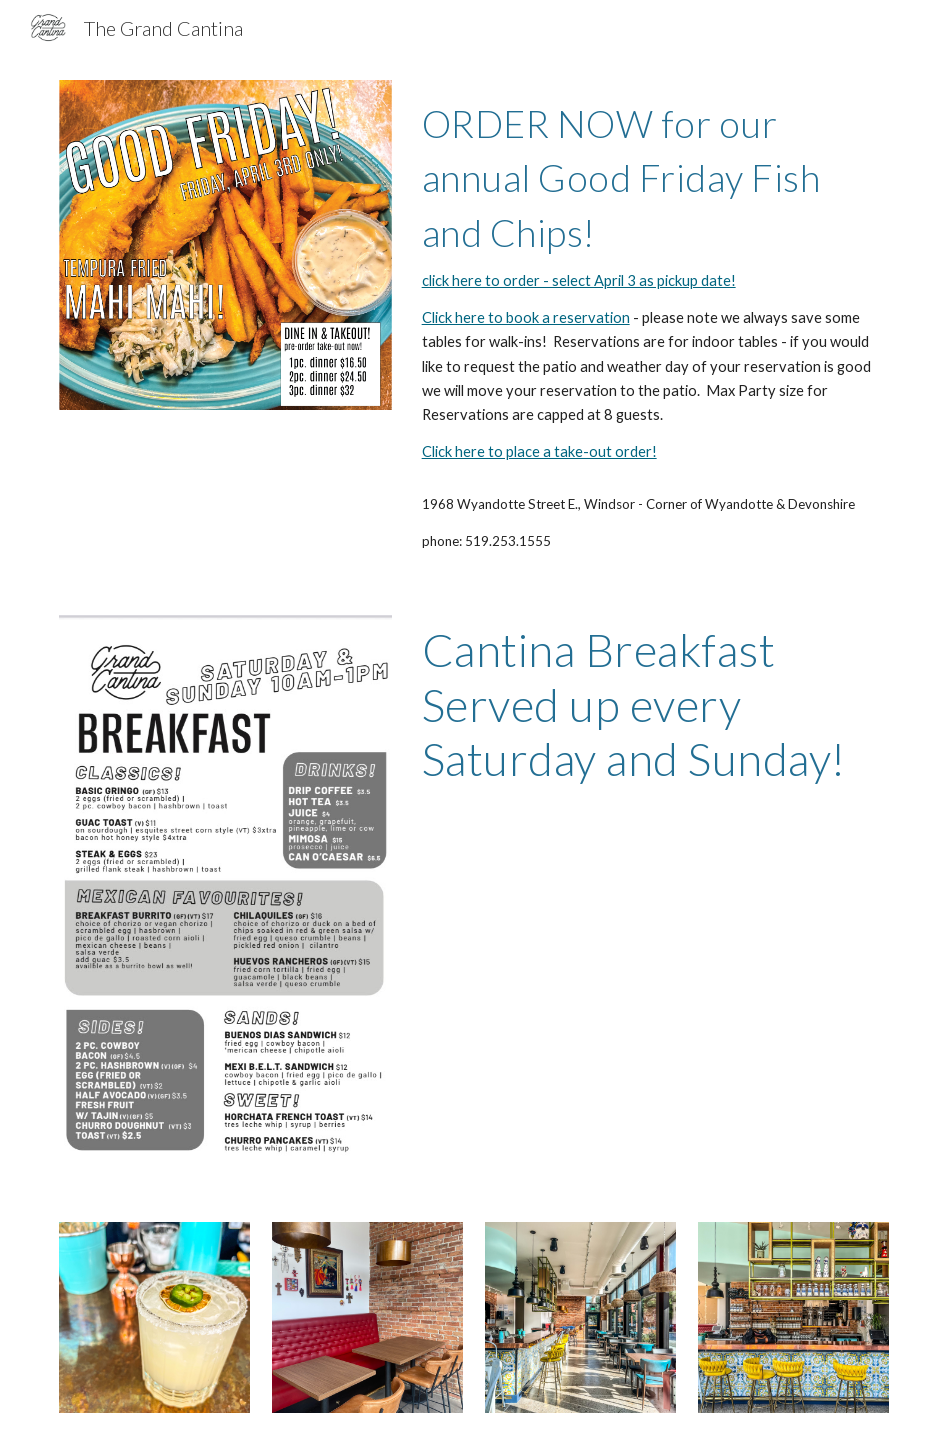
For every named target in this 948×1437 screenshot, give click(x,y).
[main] (652, 279)
